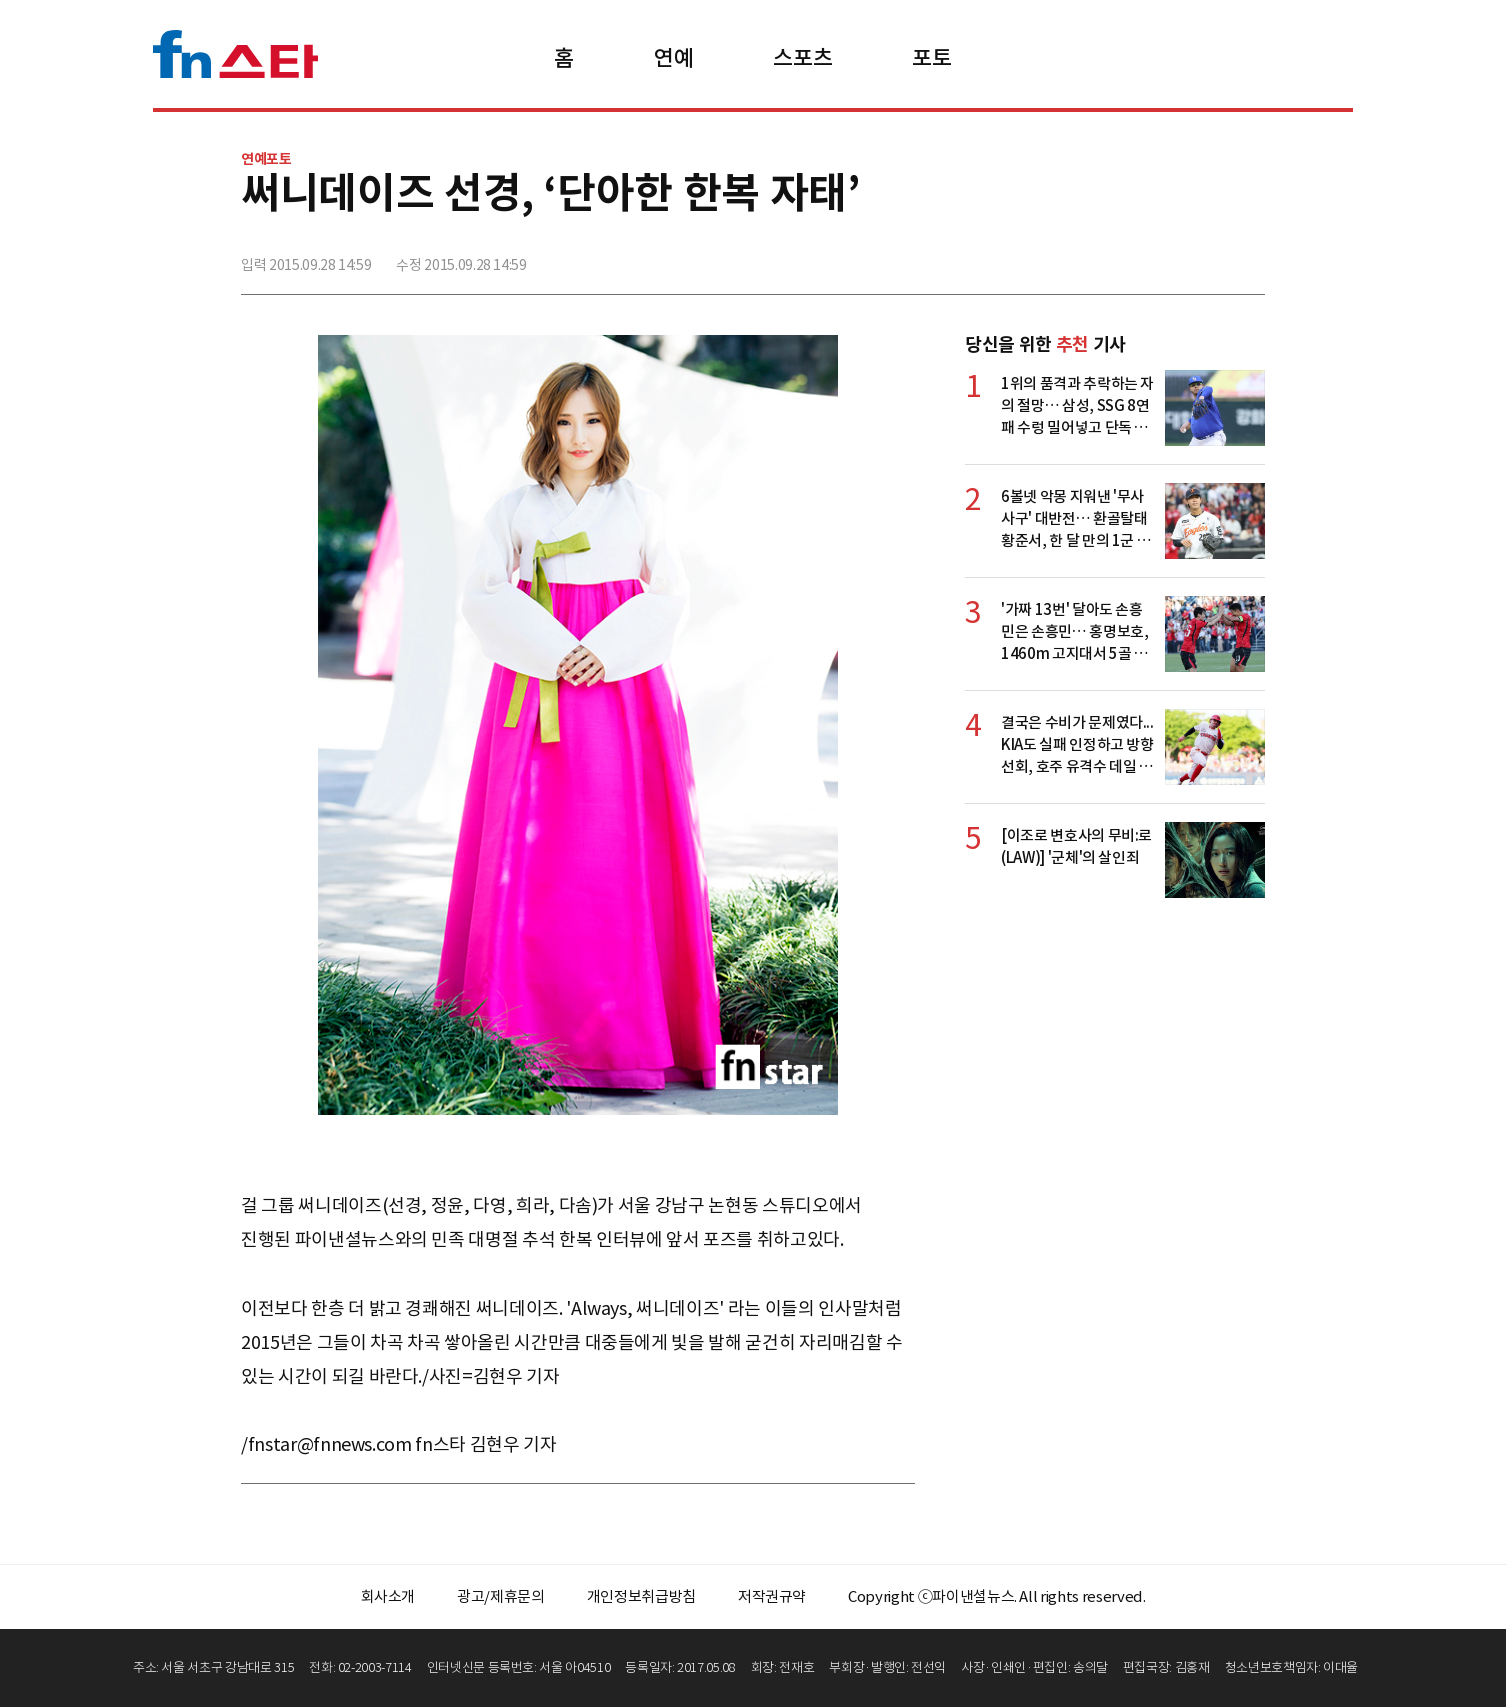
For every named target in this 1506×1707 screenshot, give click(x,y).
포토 (931, 58)
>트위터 (1160, 257)
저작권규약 (772, 1596)
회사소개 (388, 1596)
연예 (673, 58)
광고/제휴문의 (501, 1596)
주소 (1248, 257)
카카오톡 (1204, 257)
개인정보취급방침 (641, 1596)
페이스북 (1116, 257)
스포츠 (802, 58)
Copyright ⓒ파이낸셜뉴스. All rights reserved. (996, 1596)
